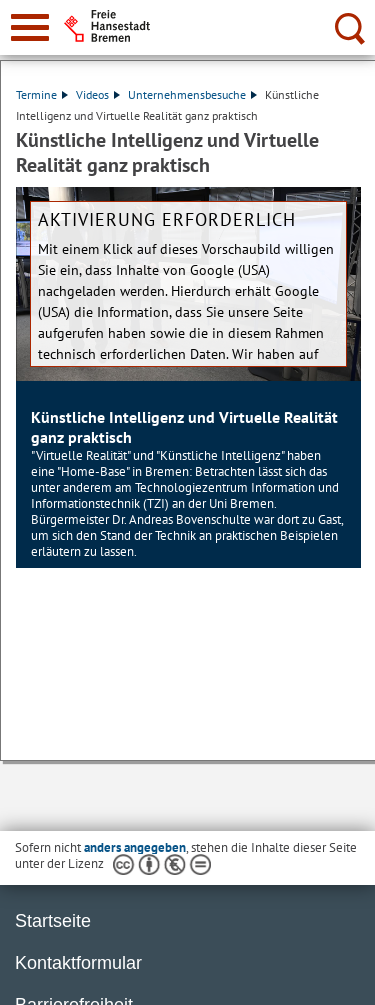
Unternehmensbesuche (192, 94)
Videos (98, 94)
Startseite (53, 921)
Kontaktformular (78, 963)
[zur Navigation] (30, 27)
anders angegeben (135, 847)
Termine (42, 94)
